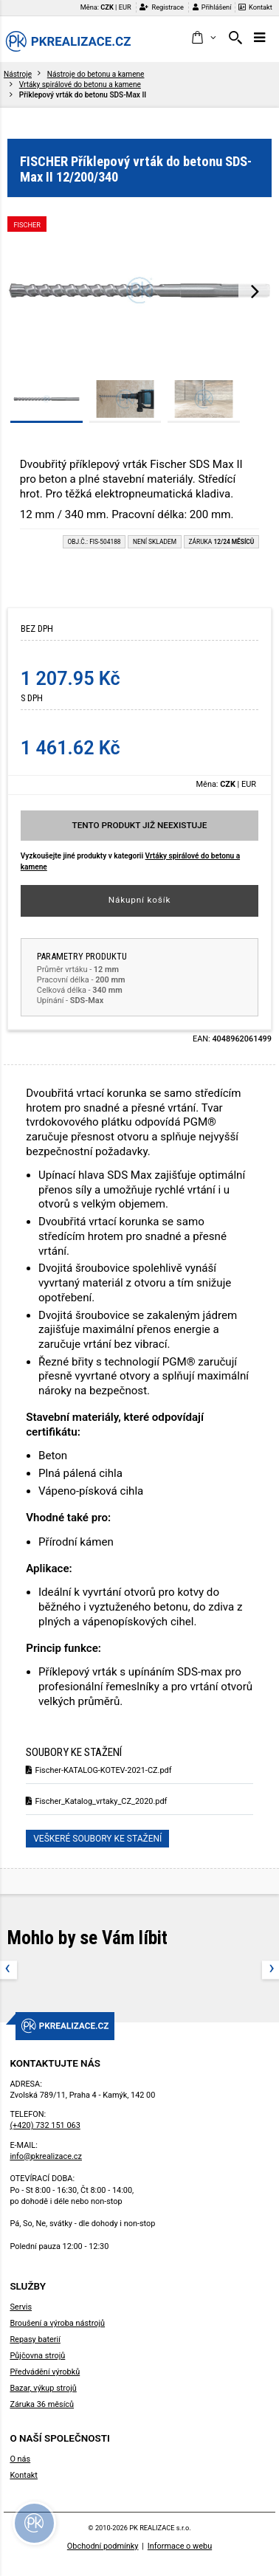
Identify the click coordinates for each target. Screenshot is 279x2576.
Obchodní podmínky (103, 2546)
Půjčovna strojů (37, 2355)
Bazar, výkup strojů (43, 2388)
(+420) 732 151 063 (45, 2125)
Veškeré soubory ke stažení (97, 1838)
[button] (203, 38)
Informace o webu (180, 2546)
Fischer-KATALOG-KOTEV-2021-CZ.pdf (98, 1770)
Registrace (162, 7)
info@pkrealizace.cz (46, 2156)
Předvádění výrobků (45, 2372)
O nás (20, 2459)
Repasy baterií (35, 2339)
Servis (21, 2307)
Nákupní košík (139, 900)
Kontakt (255, 7)
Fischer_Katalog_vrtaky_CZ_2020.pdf (96, 1801)
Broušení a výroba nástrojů (57, 2323)
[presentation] (255, 291)
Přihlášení (212, 7)
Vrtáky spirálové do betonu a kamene (80, 84)
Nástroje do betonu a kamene (96, 74)
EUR (125, 7)
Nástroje (18, 74)
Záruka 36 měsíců (42, 2404)
